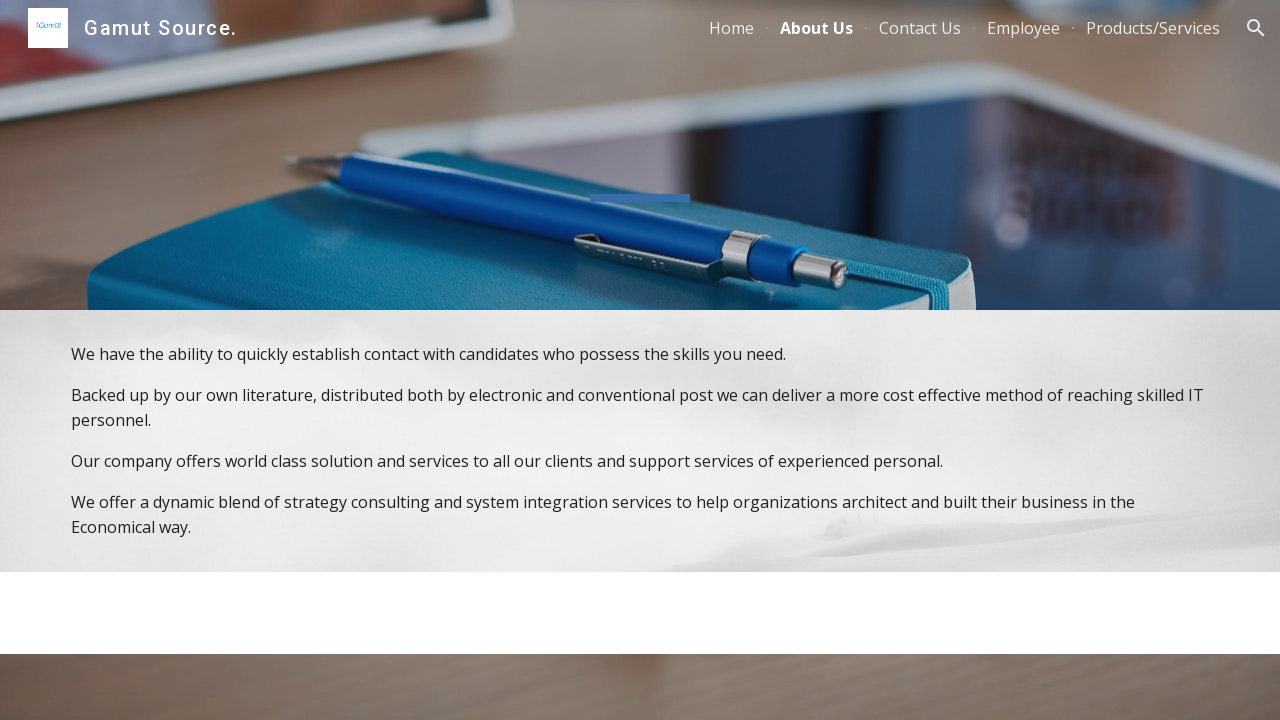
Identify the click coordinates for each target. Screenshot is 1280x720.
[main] (640, 441)
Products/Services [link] (1153, 28)
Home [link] (731, 28)
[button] (1256, 28)
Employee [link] (1023, 28)
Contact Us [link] (920, 28)
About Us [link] (816, 28)
